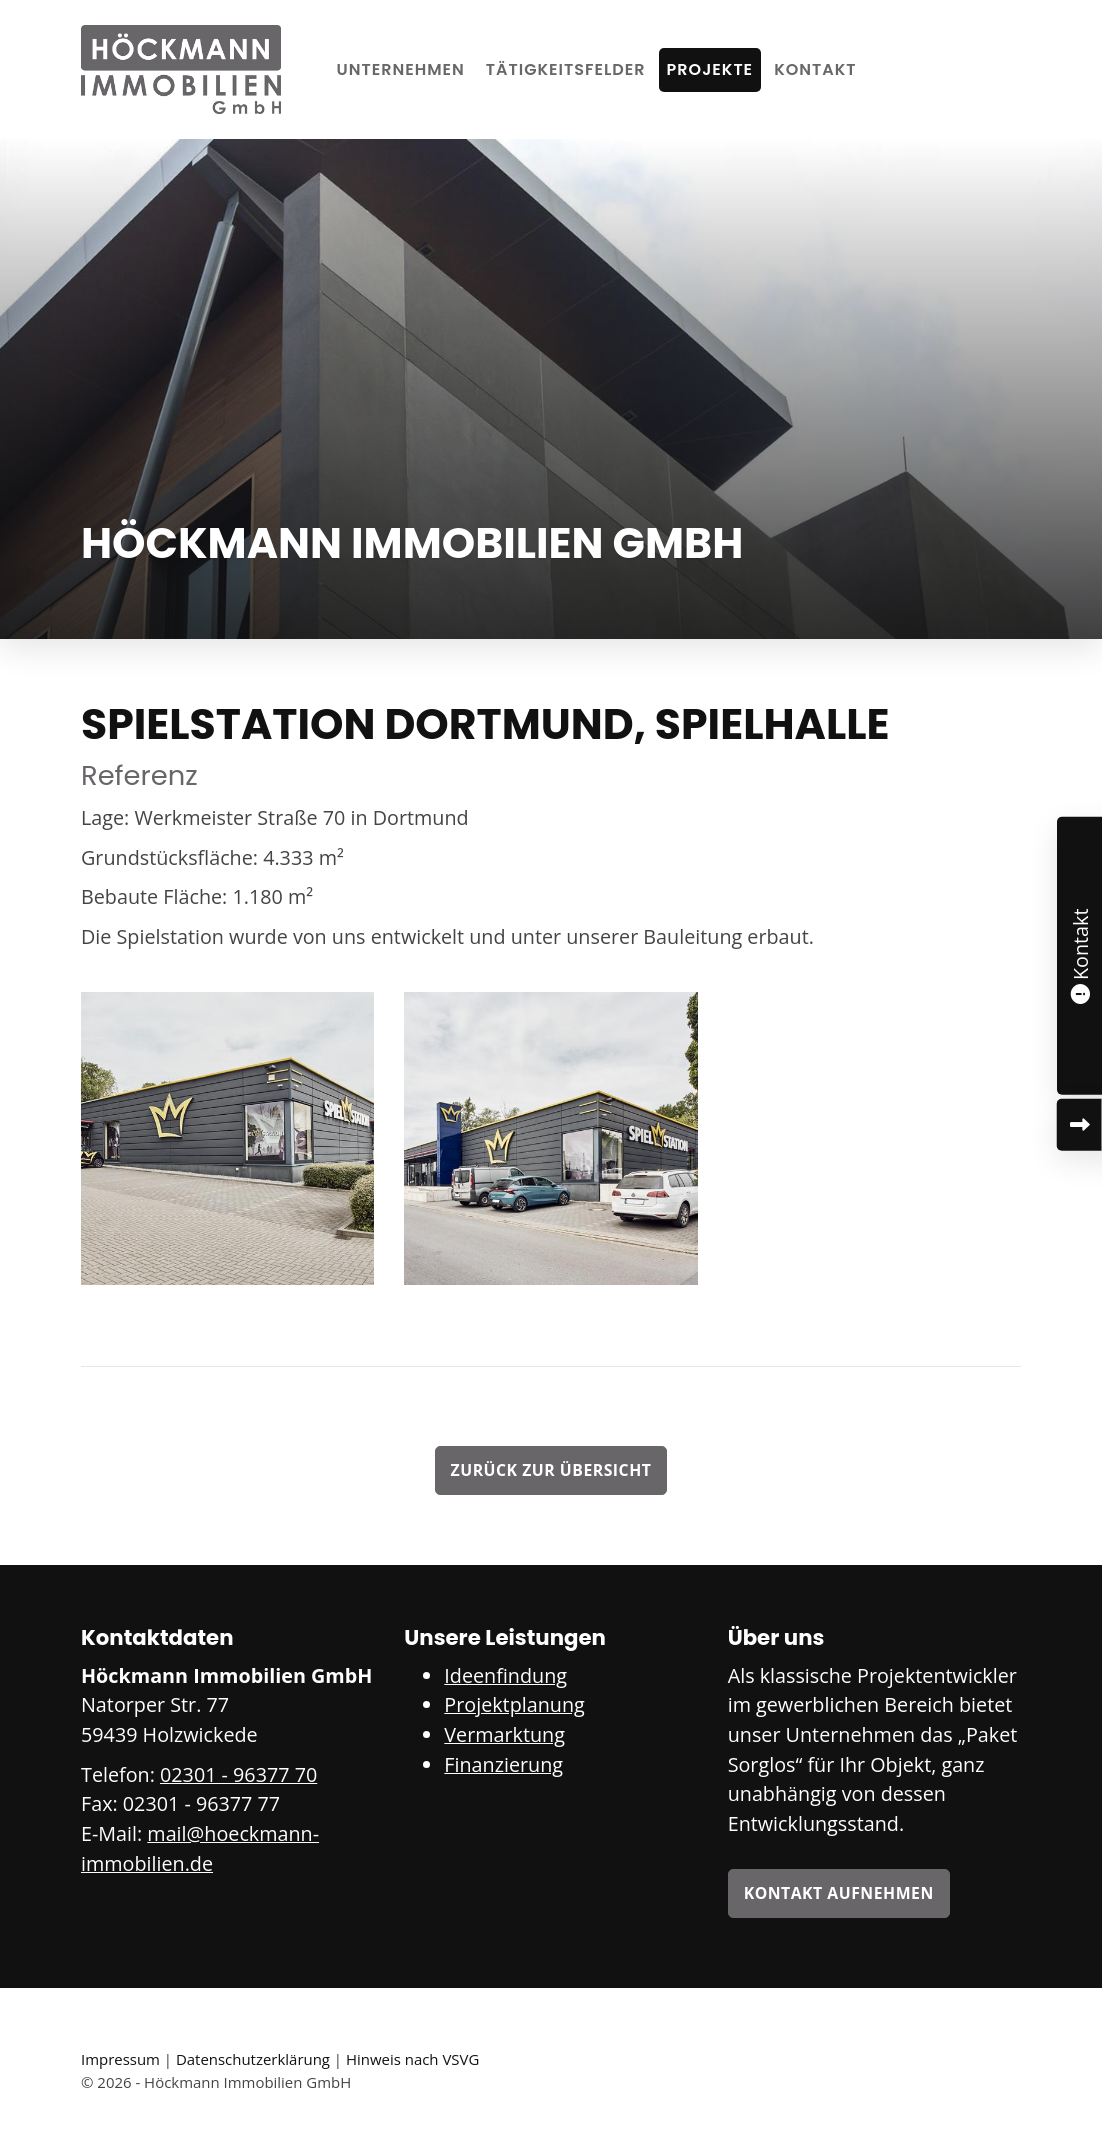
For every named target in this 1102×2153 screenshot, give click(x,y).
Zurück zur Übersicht (551, 1470)
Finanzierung (503, 1764)
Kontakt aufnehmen (839, 1893)
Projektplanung (514, 1704)
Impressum (120, 2059)
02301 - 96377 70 (238, 1774)
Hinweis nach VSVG (412, 2059)
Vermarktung (504, 1734)
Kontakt (815, 69)
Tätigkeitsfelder (566, 69)
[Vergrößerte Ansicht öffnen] (227, 1138)
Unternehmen (401, 69)
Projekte (710, 69)
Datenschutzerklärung (253, 2059)
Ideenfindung (505, 1675)
